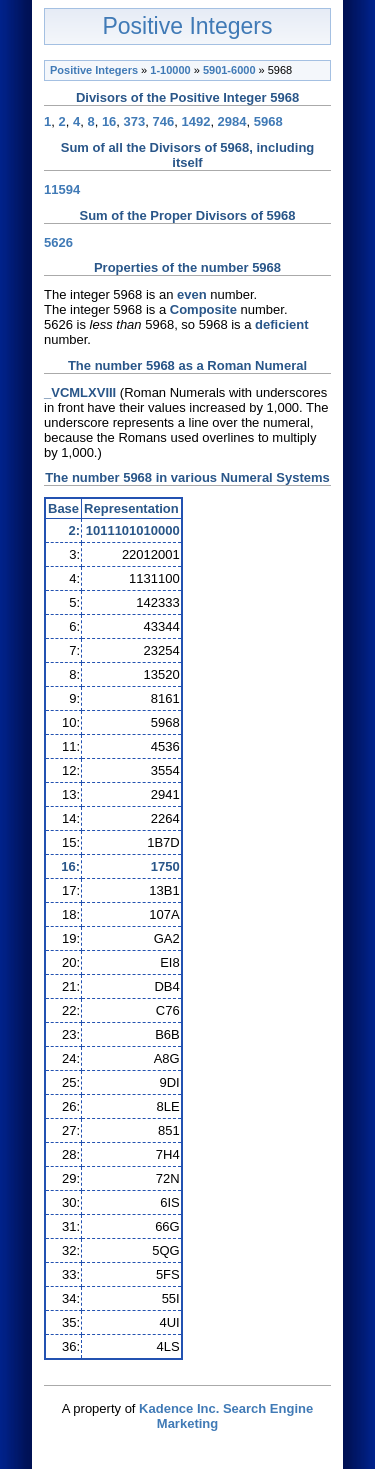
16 (109, 121)
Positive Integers (187, 26)
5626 (58, 242)
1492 (195, 121)
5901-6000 (229, 70)
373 (135, 121)
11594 (62, 189)
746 (164, 121)
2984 (232, 121)
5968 (268, 121)
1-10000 (170, 70)
